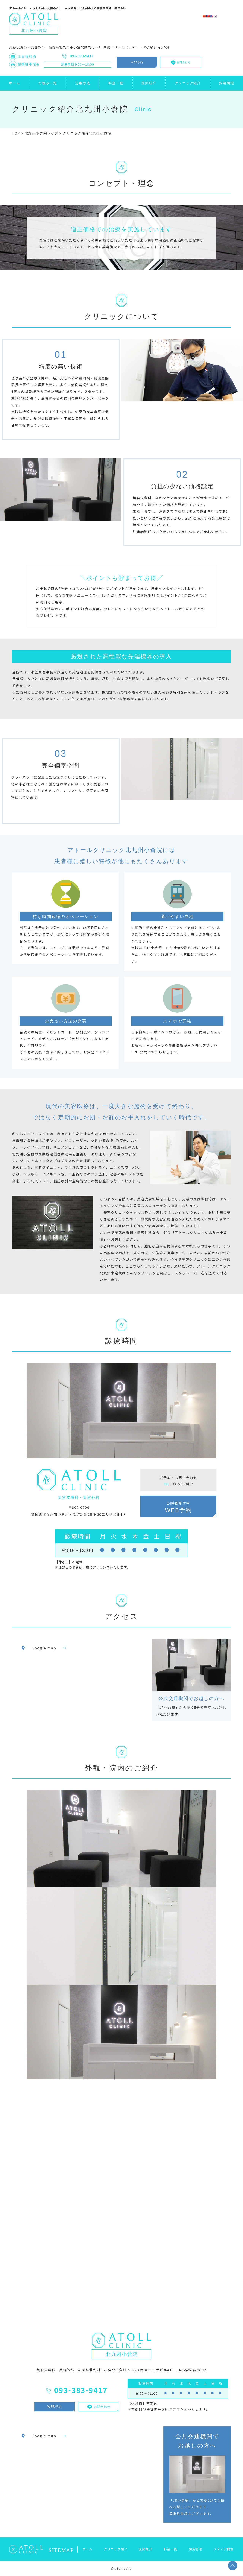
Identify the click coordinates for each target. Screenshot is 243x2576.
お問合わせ (181, 62)
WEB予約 (137, 62)
